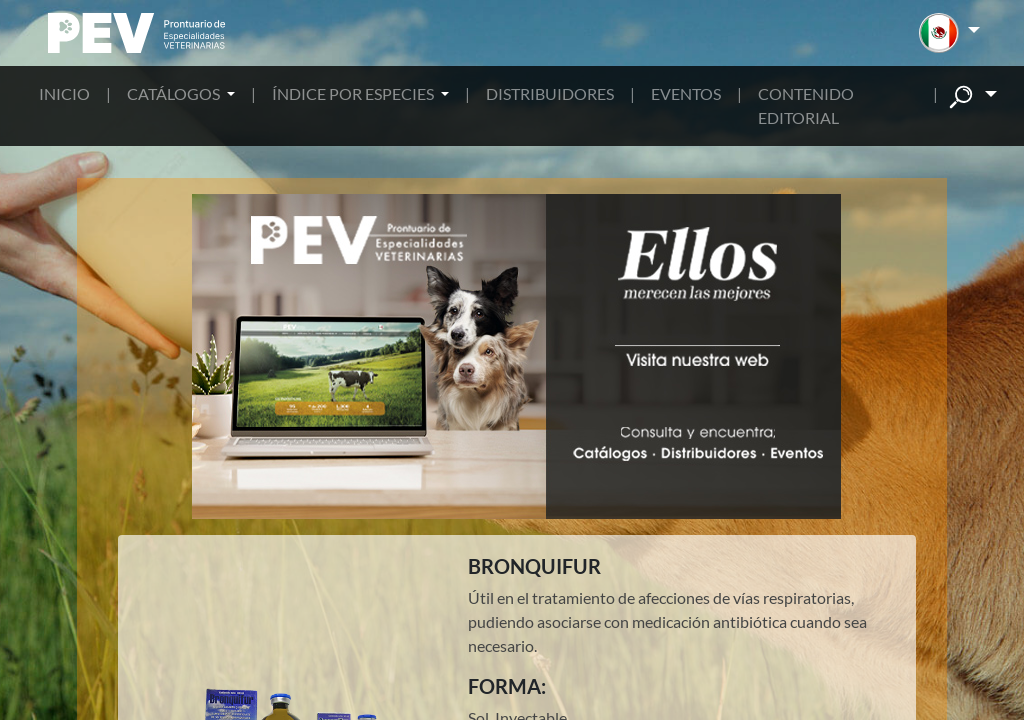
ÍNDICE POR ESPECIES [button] (354, 93)
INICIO (64, 93)
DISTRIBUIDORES (550, 93)
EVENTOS (686, 93)
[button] (949, 33)
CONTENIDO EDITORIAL (806, 105)
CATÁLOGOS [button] (175, 93)
